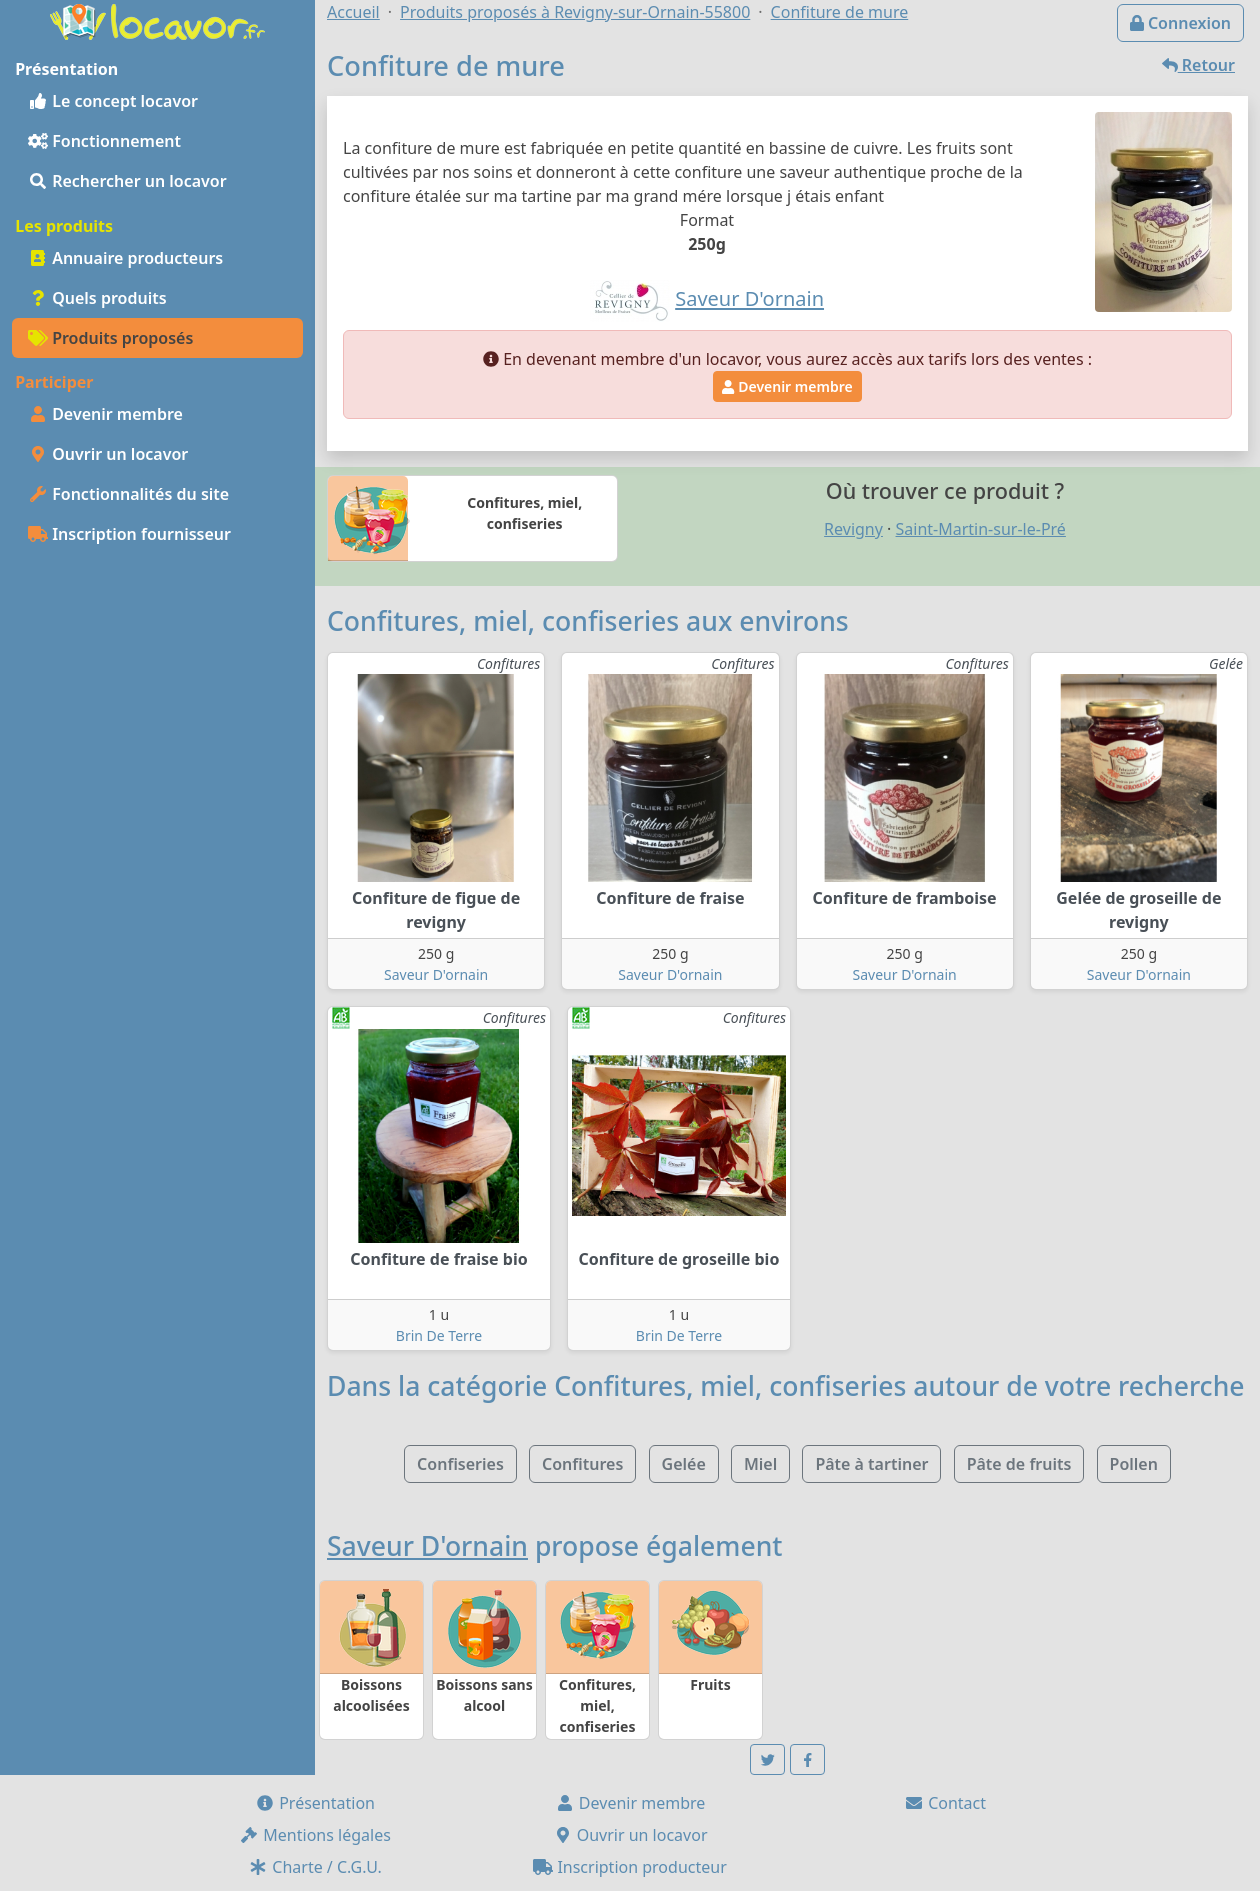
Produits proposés (110, 338)
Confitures (582, 1464)
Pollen (1134, 1464)
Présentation (315, 1803)
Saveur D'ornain (436, 974)
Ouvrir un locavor (108, 454)
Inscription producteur (630, 1867)
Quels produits (97, 298)
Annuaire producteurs (125, 258)
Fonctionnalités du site (128, 494)
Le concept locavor (113, 101)
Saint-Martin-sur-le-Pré (981, 529)
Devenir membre (105, 414)
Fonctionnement (104, 141)
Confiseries (460, 1464)
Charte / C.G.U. (315, 1867)
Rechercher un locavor (127, 181)
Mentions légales (315, 1835)
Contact (945, 1803)
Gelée (684, 1464)
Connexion (1180, 23)
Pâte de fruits (1019, 1464)
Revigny (853, 529)
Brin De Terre (439, 1335)
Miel (760, 1464)
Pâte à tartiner (871, 1464)
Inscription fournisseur (129, 534)
